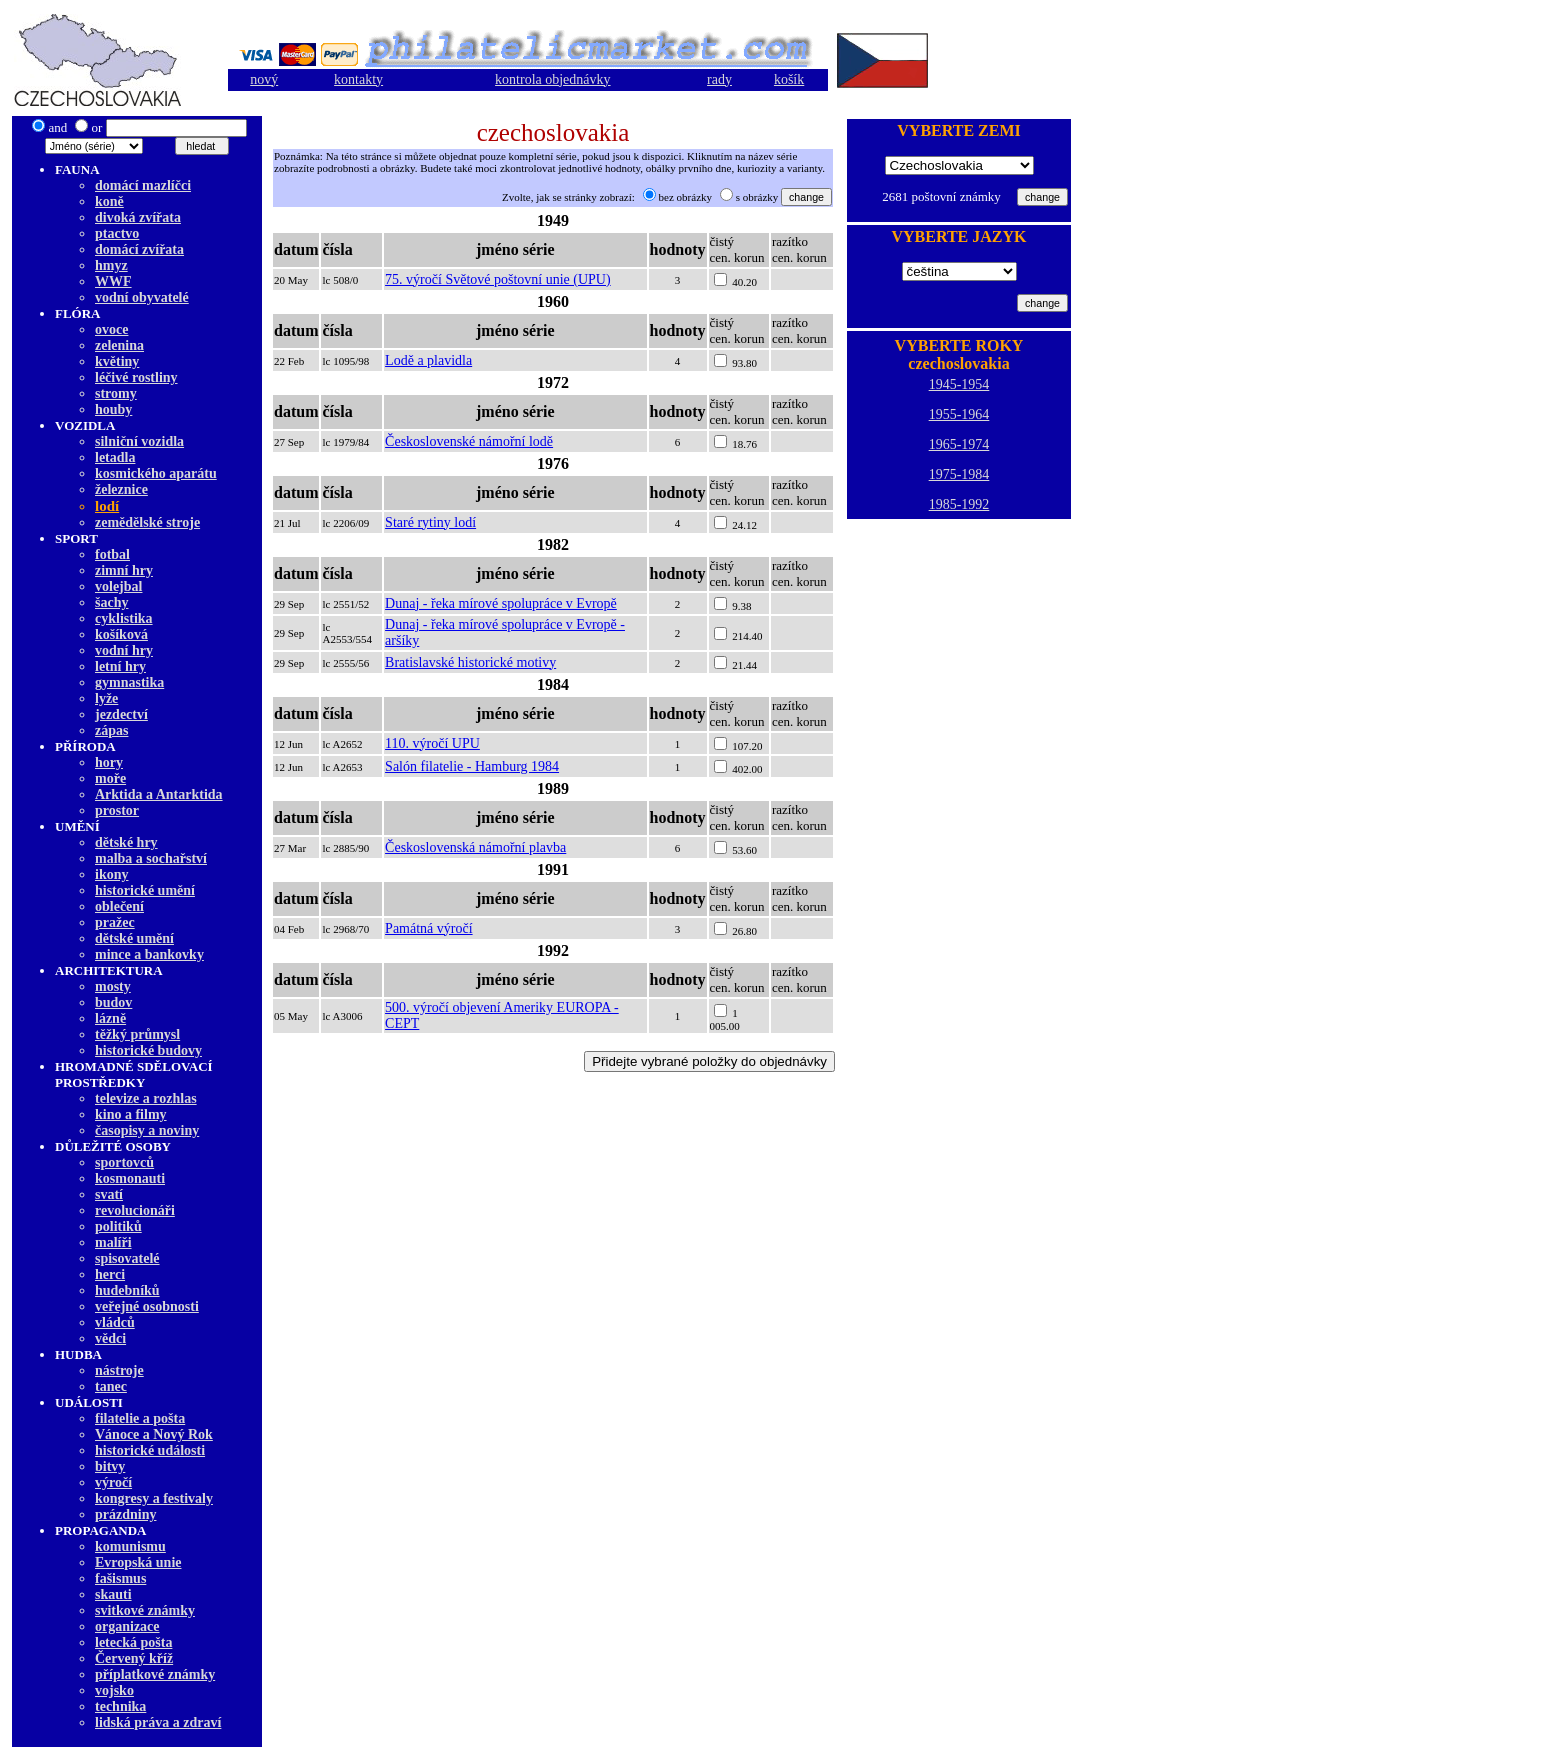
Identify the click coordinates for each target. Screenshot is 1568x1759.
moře (110, 778)
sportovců (124, 1162)
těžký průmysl (137, 1034)
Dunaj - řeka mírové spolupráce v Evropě (501, 603)
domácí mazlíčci (143, 185)
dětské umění (134, 938)
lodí (107, 506)
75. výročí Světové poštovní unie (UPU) (498, 279)
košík (789, 79)
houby (113, 409)
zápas (111, 730)
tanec (111, 1386)
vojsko (114, 1690)
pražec (115, 922)
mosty (113, 986)
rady (719, 79)
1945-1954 (959, 384)
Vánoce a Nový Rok (154, 1434)
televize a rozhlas (146, 1098)
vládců (115, 1322)
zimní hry (124, 570)
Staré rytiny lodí (430, 522)
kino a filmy (131, 1114)
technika (120, 1706)
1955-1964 (959, 414)
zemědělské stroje (147, 522)
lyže (106, 698)
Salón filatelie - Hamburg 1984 (472, 766)
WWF (113, 281)
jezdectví (121, 714)
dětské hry (126, 842)
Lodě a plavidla (428, 360)
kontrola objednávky (552, 79)
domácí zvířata (139, 249)
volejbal (118, 586)
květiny (117, 361)
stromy (116, 393)
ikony (111, 874)
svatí (109, 1194)
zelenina (119, 345)
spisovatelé (127, 1258)
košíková (121, 634)
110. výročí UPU (432, 743)
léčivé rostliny (136, 377)
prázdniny (125, 1514)
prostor (117, 810)
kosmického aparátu (156, 473)
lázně (110, 1018)
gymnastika (129, 682)
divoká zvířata (138, 217)
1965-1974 (959, 444)
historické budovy (148, 1050)
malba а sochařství (151, 858)
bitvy (110, 1466)
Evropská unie (138, 1562)
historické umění (145, 890)
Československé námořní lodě (469, 441)
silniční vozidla (139, 441)
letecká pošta (133, 1642)
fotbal (112, 554)
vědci (110, 1338)
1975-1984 (959, 474)
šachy (111, 602)
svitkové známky (145, 1610)
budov (113, 1002)
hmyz (111, 265)
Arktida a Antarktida (159, 794)
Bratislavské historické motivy (470, 662)
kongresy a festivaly (154, 1498)
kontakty (358, 79)
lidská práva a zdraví (158, 1722)
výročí (113, 1482)
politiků (118, 1226)
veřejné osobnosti (147, 1306)
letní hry (120, 666)
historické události (150, 1450)
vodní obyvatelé (142, 297)
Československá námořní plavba (475, 847)
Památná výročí (428, 928)
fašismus (120, 1578)
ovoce (111, 329)
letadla (115, 457)
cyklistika (124, 618)
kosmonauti (130, 1178)
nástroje (119, 1370)
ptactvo (117, 233)
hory (109, 762)
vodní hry (124, 650)
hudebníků (127, 1290)
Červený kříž (134, 1658)
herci (110, 1274)
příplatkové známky (155, 1674)
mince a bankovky (149, 954)
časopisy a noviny (147, 1130)
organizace (127, 1626)
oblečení (119, 906)
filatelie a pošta (140, 1418)
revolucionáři (135, 1210)
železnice (121, 489)
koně (109, 201)
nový (264, 79)
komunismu (130, 1546)
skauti (113, 1594)
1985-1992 (959, 504)
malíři (113, 1242)
